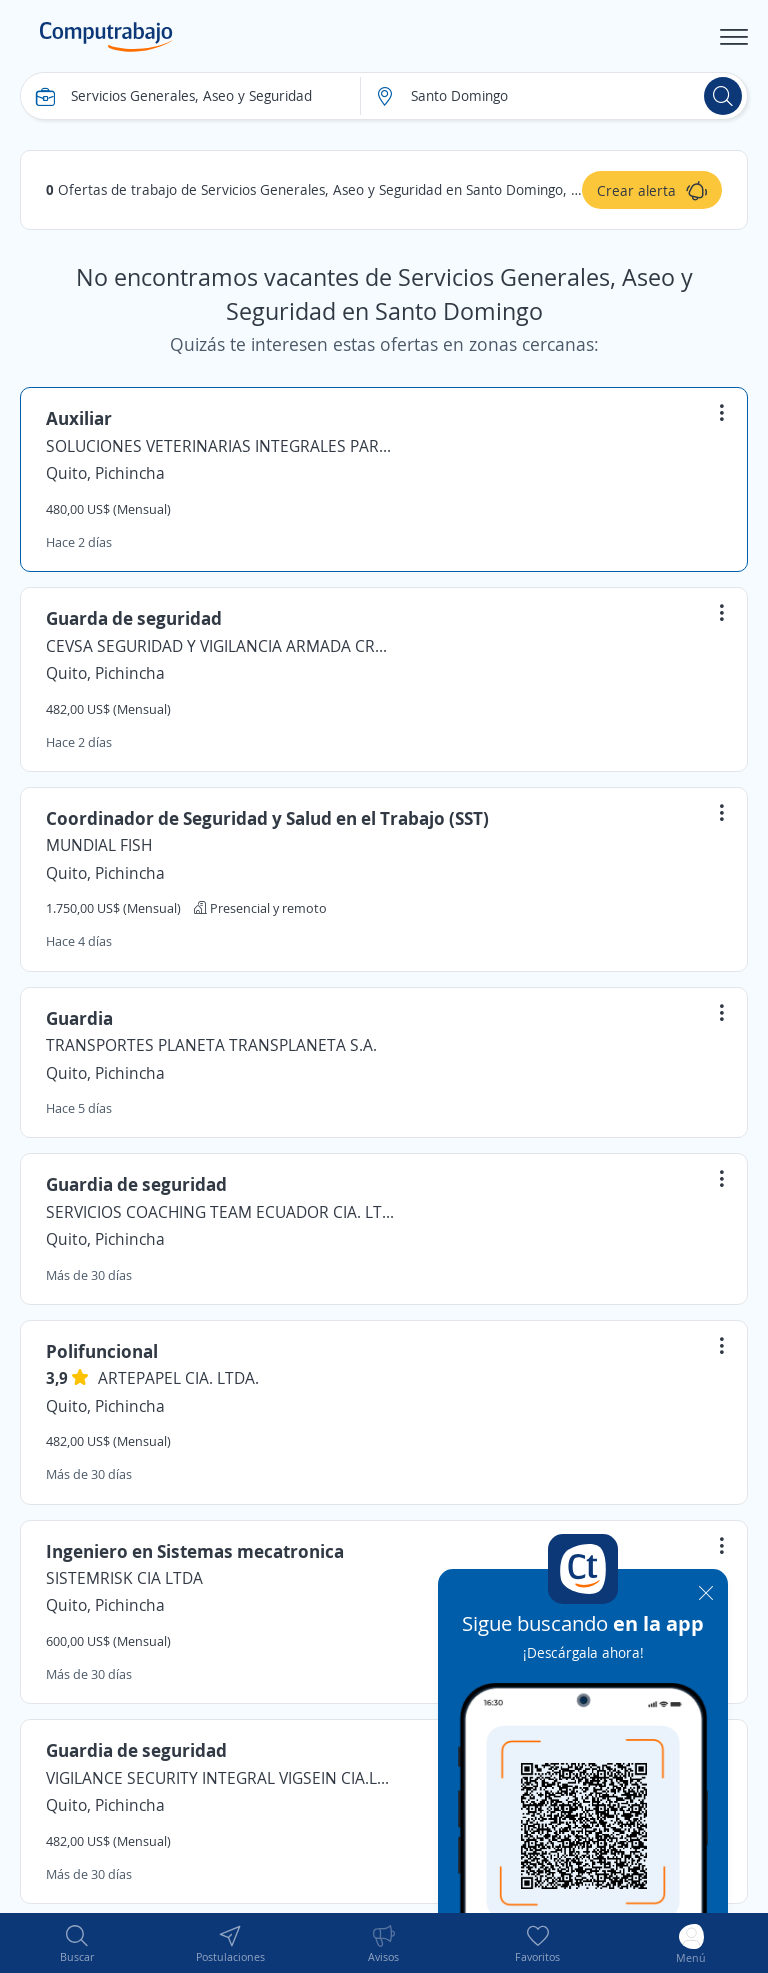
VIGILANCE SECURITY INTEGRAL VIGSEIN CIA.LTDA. (221, 1778)
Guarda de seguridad (134, 618)
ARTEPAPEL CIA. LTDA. (178, 1378)
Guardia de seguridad (136, 1184)
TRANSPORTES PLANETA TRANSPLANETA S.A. (211, 1045)
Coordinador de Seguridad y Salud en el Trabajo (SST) (267, 818)
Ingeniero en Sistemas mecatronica (195, 1551)
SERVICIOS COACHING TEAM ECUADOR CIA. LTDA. (221, 1212)
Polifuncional (102, 1351)
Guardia (79, 1018)
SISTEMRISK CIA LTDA (124, 1578)
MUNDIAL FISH (99, 845)
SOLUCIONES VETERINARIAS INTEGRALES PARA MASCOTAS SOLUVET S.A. (221, 446)
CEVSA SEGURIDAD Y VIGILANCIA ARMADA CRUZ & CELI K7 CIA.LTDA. (221, 646)
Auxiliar (79, 418)
